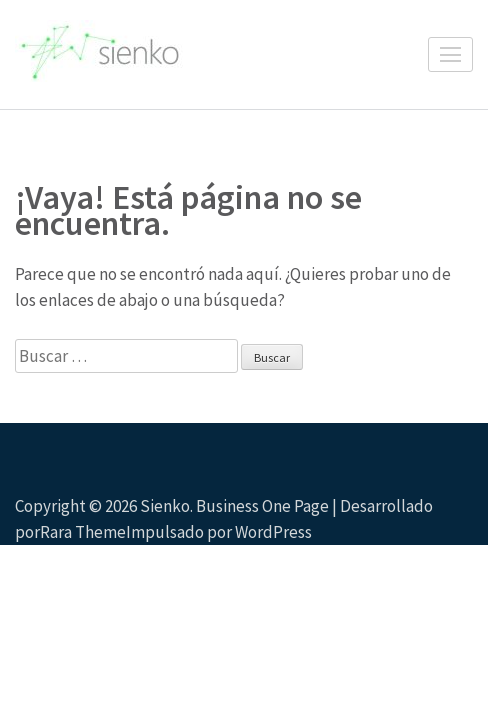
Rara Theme (83, 532)
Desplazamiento (454, 503)
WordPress (273, 532)
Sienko (165, 506)
